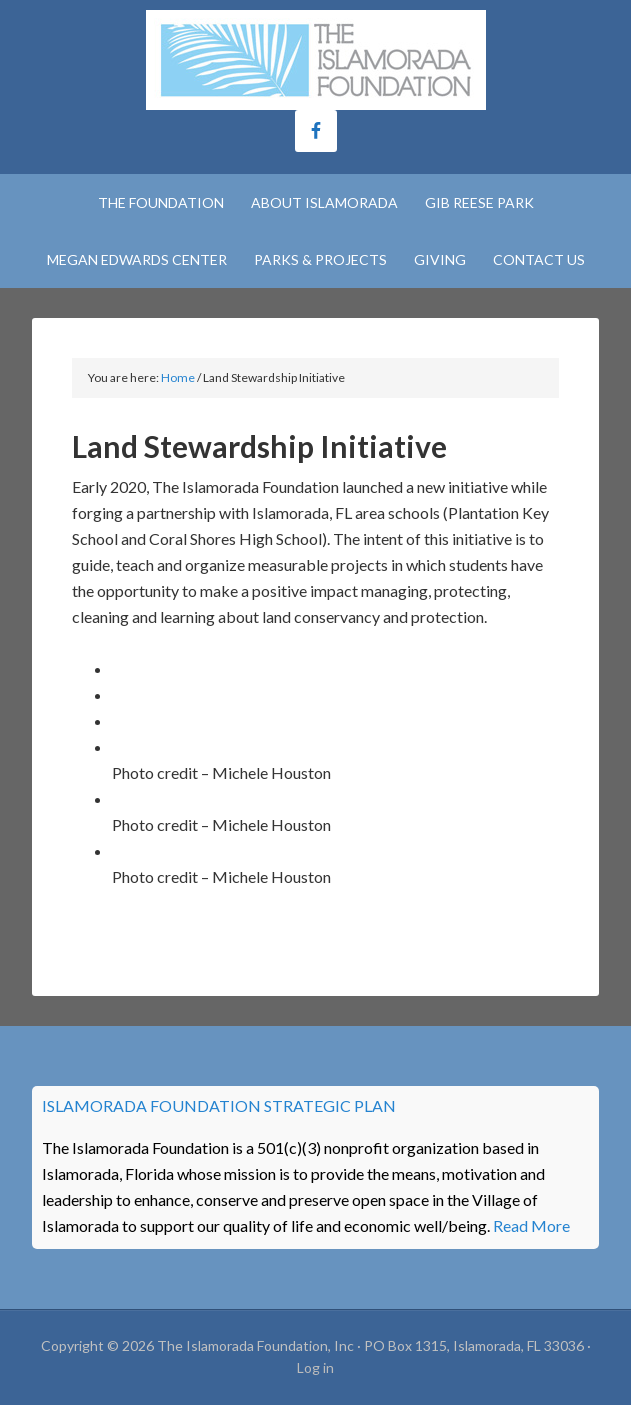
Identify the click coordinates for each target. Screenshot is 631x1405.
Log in (315, 1367)
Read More (531, 1225)
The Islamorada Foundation (315, 60)
